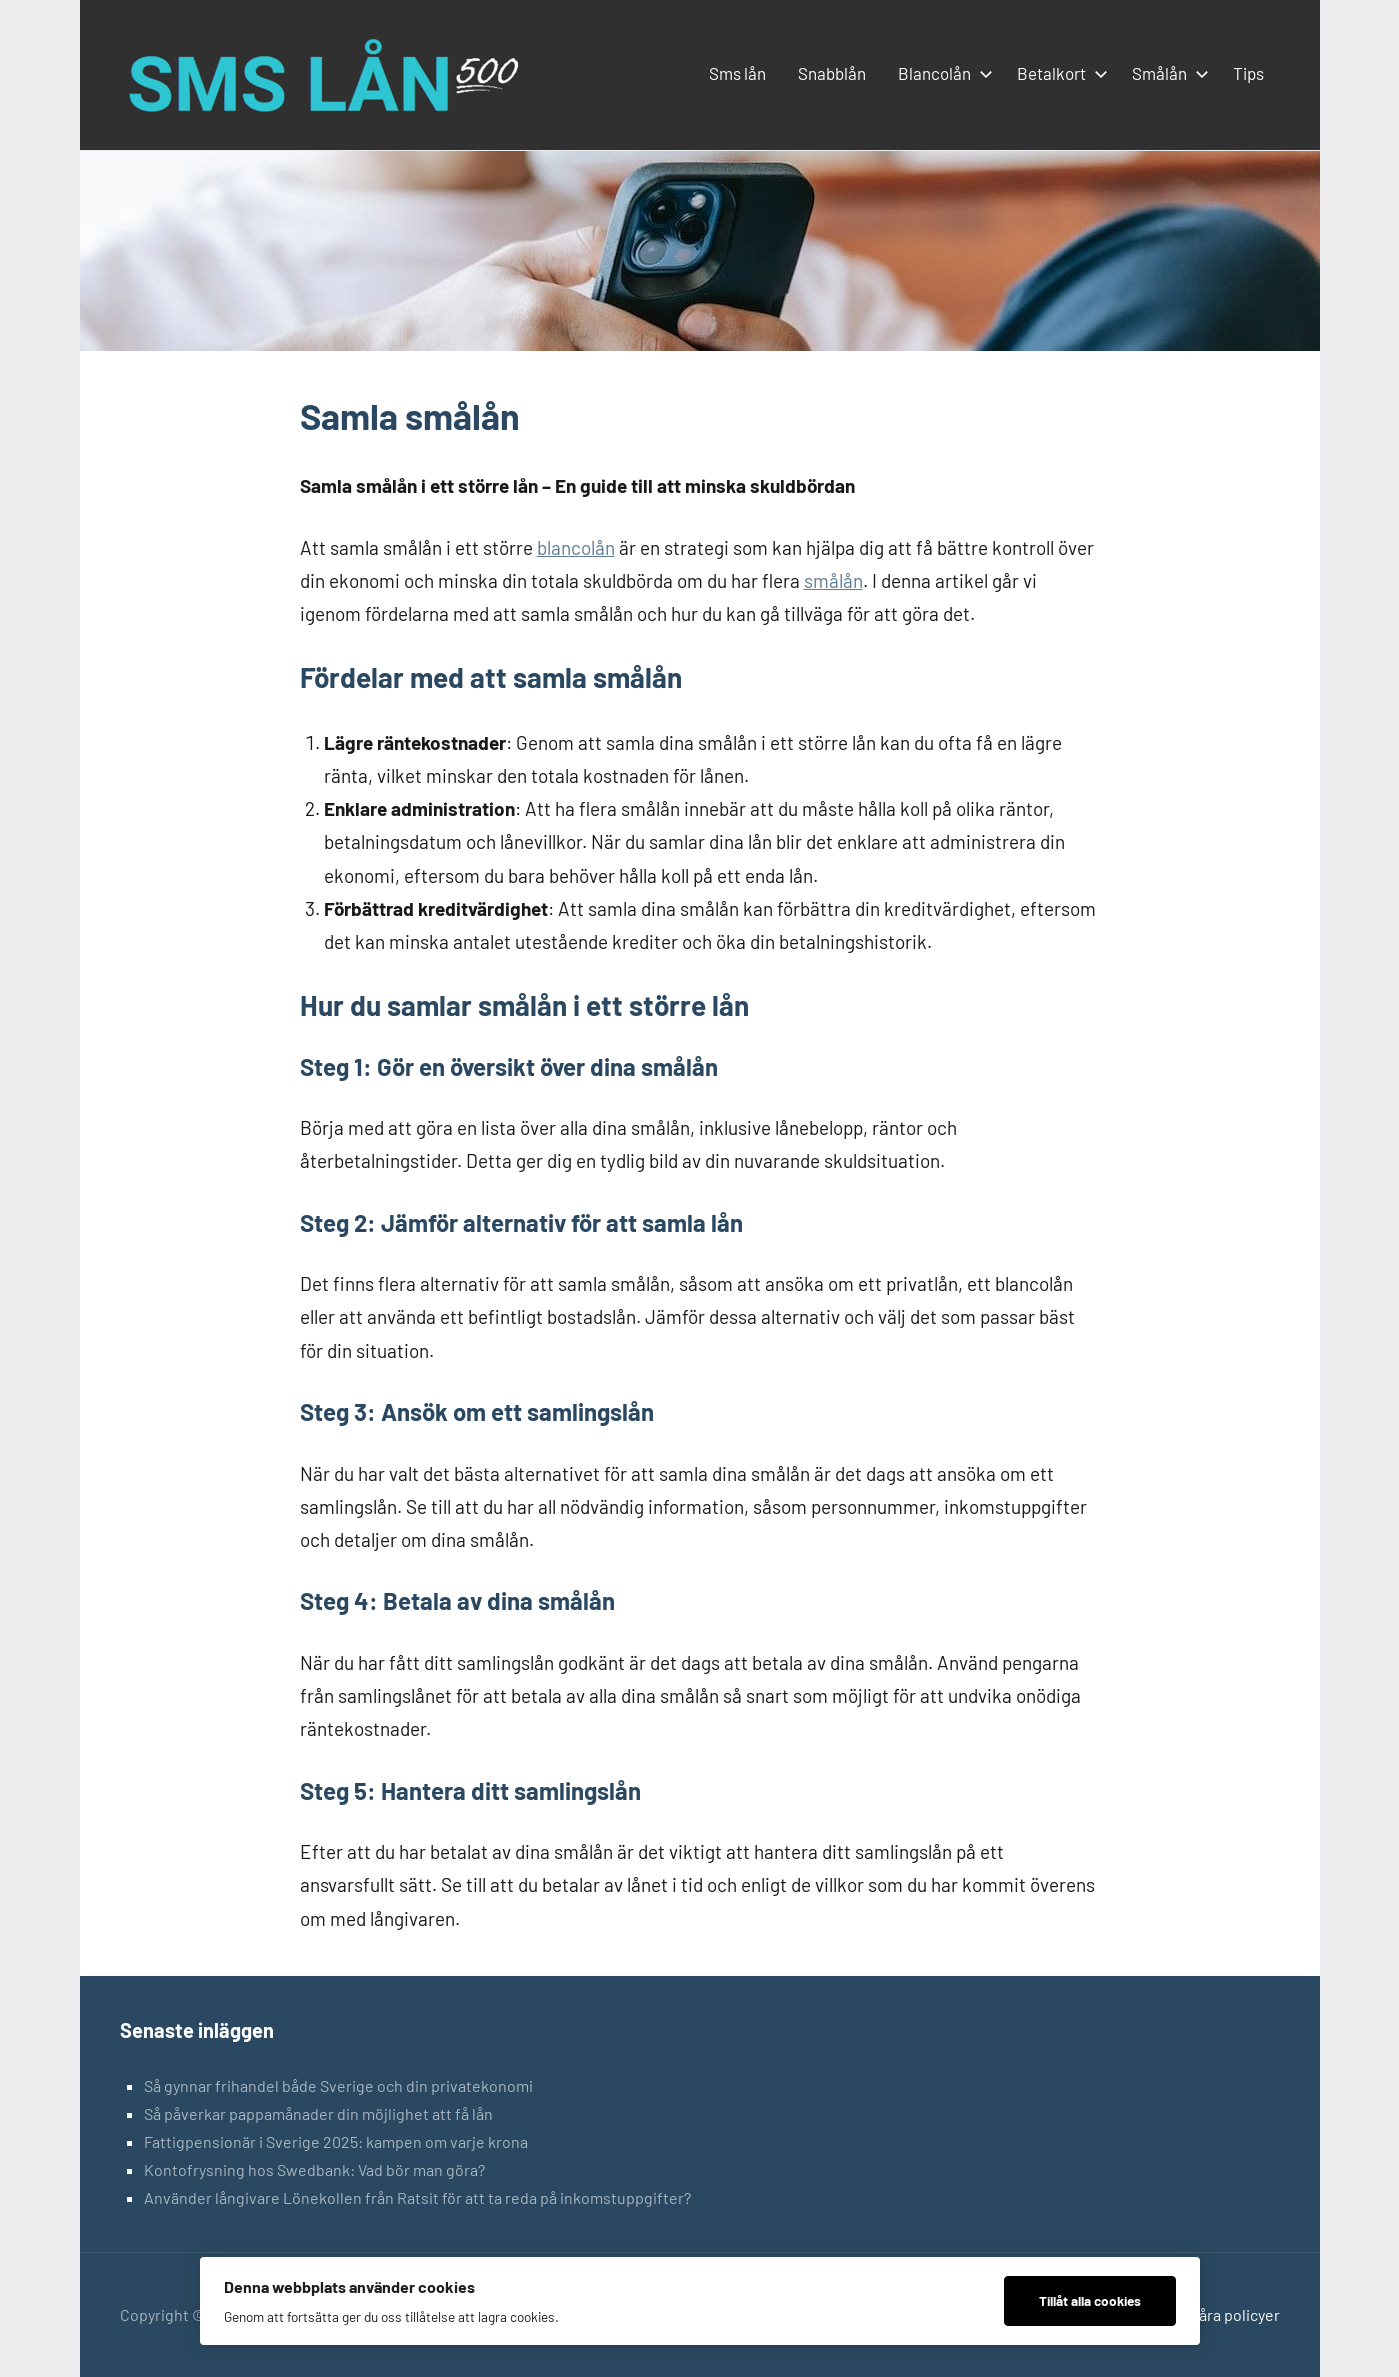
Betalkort (1058, 73)
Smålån (1166, 73)
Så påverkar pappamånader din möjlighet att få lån (318, 2113)
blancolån (576, 547)
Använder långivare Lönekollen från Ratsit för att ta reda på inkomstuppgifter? (417, 2197)
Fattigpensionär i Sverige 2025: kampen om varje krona (336, 2141)
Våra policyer (1235, 2314)
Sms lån (737, 73)
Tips (1248, 73)
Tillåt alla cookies (1090, 2300)
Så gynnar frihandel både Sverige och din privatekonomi (338, 2085)
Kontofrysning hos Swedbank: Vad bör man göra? (314, 2169)
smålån (833, 580)
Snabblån (832, 73)
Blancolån (941, 73)
